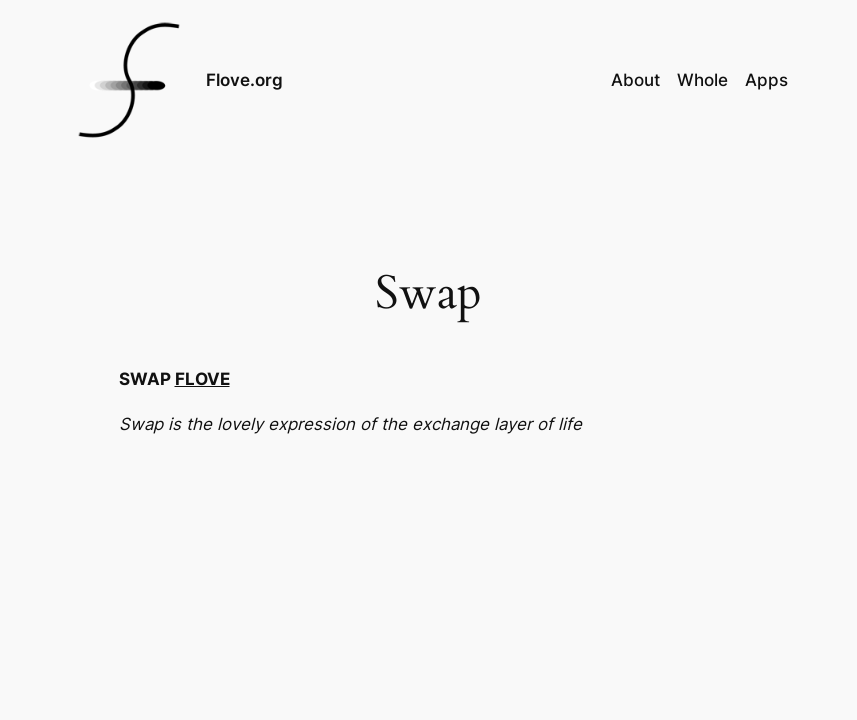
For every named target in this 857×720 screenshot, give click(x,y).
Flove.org (244, 80)
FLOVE (202, 379)
